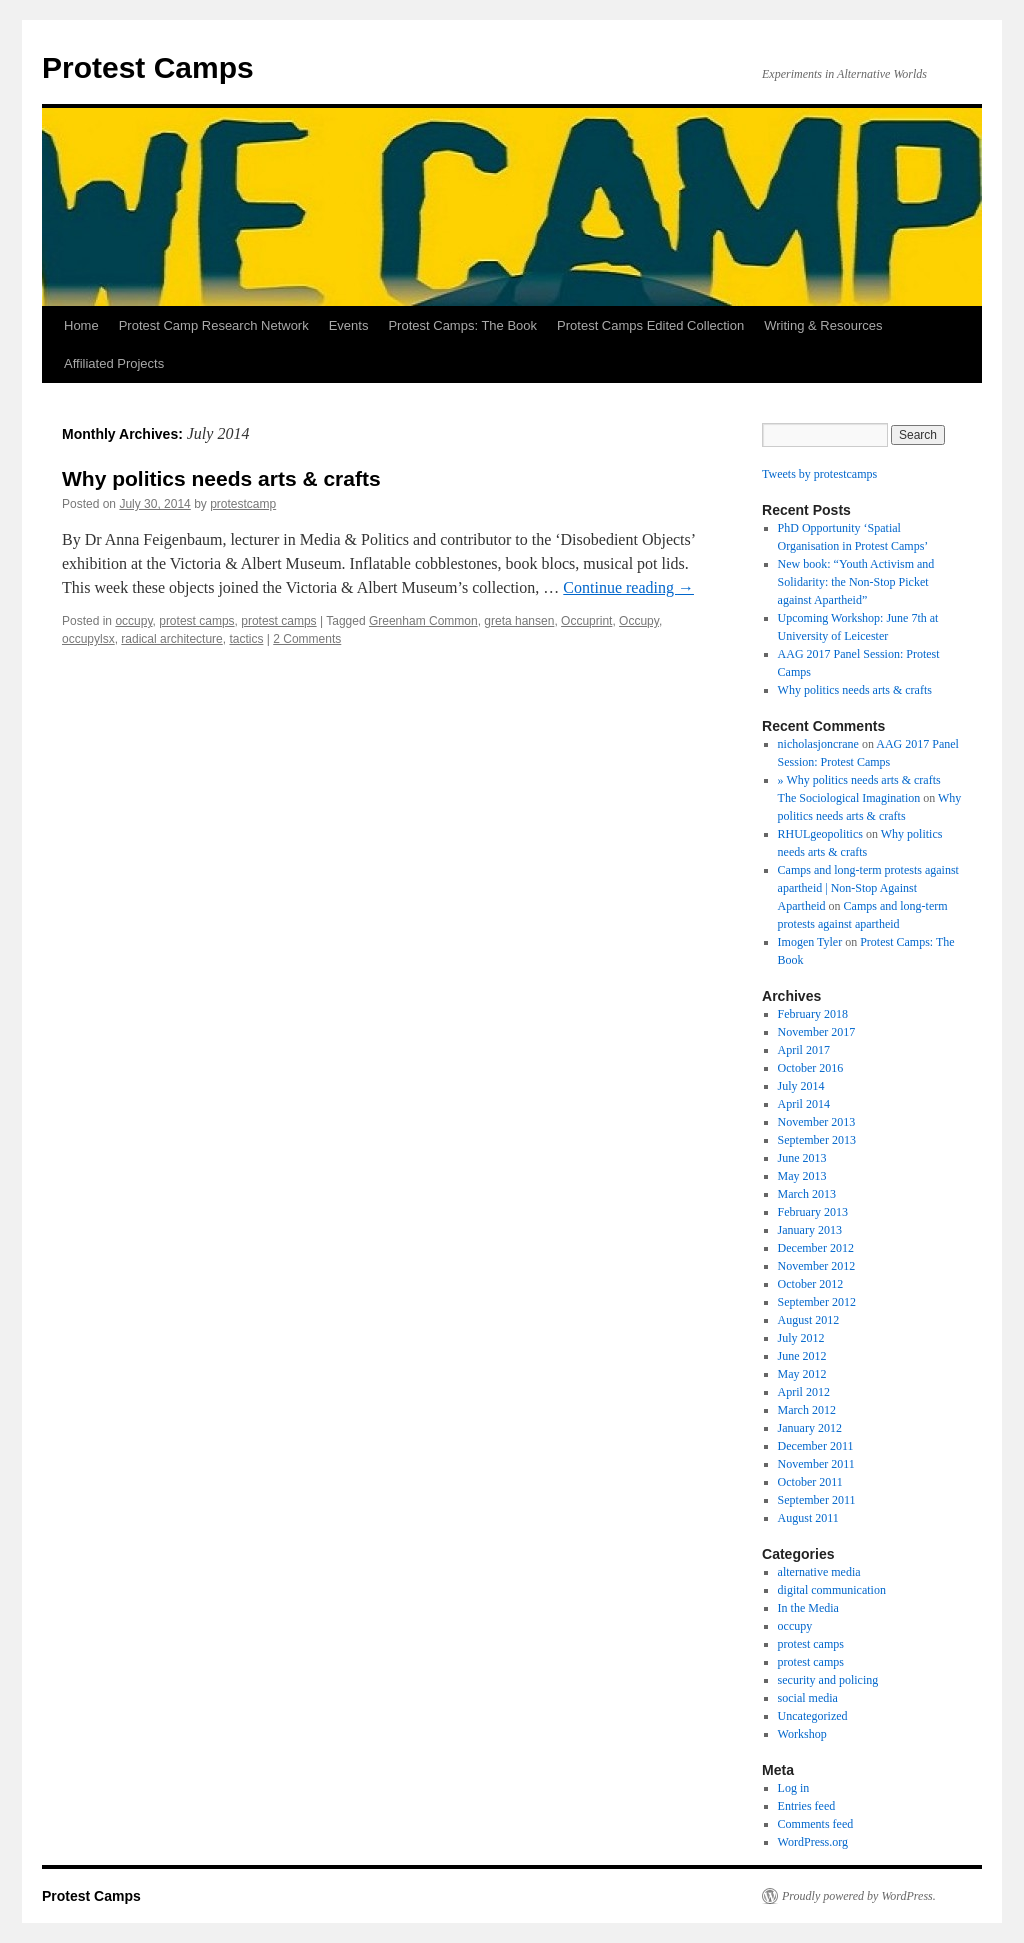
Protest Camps (148, 67)
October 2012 (811, 1284)
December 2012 (816, 1248)
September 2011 (817, 1500)
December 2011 (816, 1446)
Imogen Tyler (810, 942)
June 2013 (802, 1158)
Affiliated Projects (114, 363)
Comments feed (816, 1824)
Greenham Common (423, 621)
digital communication (832, 1590)
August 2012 (809, 1320)
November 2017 (817, 1032)
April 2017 (804, 1050)
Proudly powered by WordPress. (859, 1896)
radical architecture (171, 639)
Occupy (639, 621)
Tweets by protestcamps (819, 474)
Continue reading (628, 587)
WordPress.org (813, 1842)
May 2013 (802, 1176)
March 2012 (807, 1410)
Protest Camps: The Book (462, 325)
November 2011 (816, 1464)
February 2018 (813, 1014)
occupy (133, 621)
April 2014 (804, 1104)
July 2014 (801, 1086)
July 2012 (801, 1338)
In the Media (808, 1608)
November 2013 (817, 1122)
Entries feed (807, 1806)
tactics (246, 639)
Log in (794, 1788)
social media (808, 1698)
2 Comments (307, 639)
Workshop (802, 1734)
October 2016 (811, 1068)
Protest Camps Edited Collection (650, 325)
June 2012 (802, 1356)
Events (349, 325)
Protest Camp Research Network (214, 325)
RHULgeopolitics (820, 834)
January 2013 (810, 1230)
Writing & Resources (823, 325)
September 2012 (817, 1302)
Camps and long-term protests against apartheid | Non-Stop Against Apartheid (868, 888)
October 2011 (810, 1482)
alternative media (819, 1572)
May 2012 (802, 1374)
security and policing (828, 1680)
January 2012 (810, 1428)
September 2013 (817, 1140)
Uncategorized (813, 1716)
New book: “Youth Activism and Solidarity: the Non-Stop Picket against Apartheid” (856, 582)
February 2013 (813, 1212)
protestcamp (243, 504)
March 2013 (807, 1194)
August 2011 (808, 1518)
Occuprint (586, 621)
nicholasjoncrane (818, 744)
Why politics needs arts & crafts (221, 478)
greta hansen (519, 621)
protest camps (196, 621)
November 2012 (817, 1266)
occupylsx (88, 639)
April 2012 (804, 1392)
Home (81, 325)
